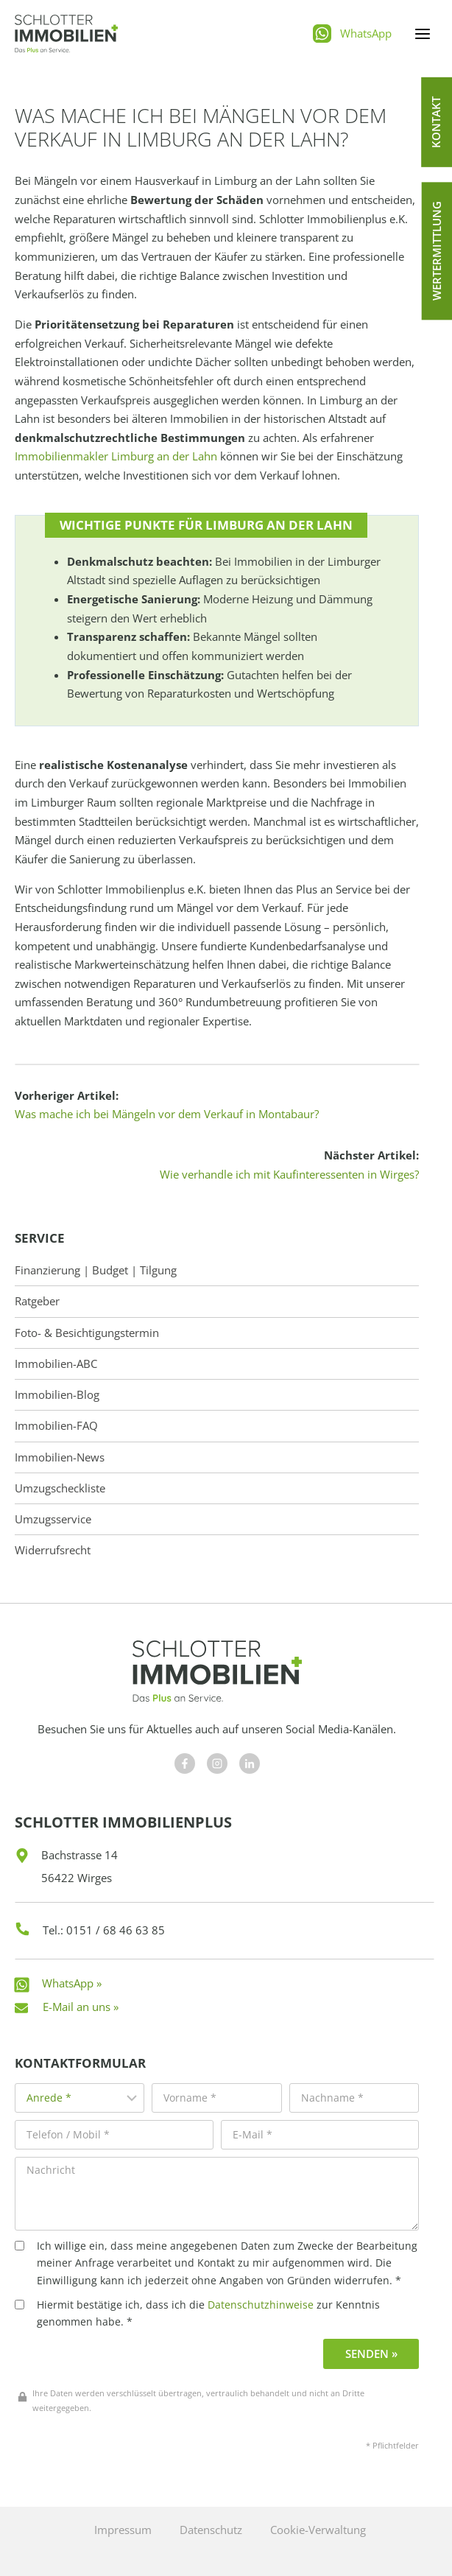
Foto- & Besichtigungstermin (87, 1333)
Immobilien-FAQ (56, 1425)
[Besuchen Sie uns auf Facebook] (184, 1763)
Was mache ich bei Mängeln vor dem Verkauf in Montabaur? (167, 1113)
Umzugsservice (53, 1519)
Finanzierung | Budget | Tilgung (96, 1270)
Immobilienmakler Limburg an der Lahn (116, 456)
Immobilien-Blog (57, 1395)
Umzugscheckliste (60, 1488)
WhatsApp (366, 33)
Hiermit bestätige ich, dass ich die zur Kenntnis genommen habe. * (197, 2313)
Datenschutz (211, 2529)
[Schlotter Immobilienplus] (66, 33)
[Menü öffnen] (422, 33)
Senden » (371, 2353)
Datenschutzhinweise (261, 2305)
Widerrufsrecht (53, 1550)
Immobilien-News (60, 1457)
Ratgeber (37, 1301)
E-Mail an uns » (81, 2006)
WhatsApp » (72, 1983)
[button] (436, 122)
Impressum (123, 2529)
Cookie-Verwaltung (318, 2529)
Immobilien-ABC (56, 1364)
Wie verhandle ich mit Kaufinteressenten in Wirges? (289, 1174)
